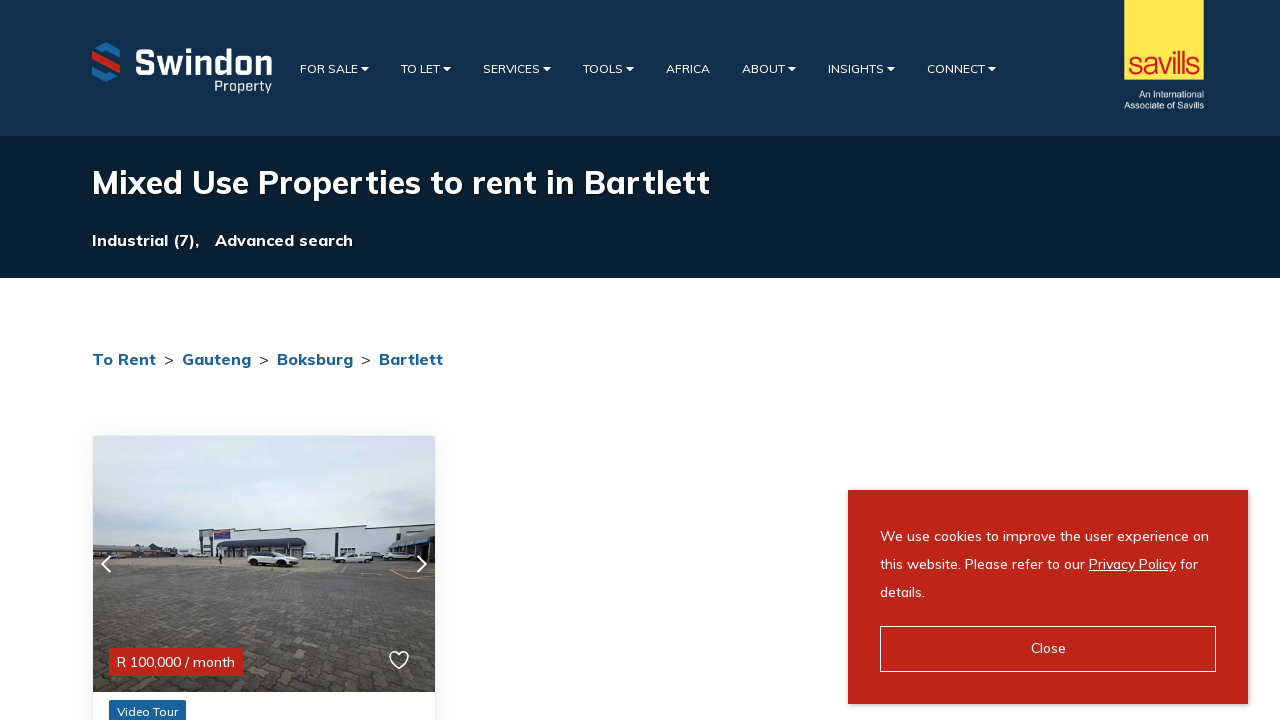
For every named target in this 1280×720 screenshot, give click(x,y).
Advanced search (284, 240)
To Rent (124, 359)
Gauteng (216, 359)
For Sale (334, 68)
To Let (426, 68)
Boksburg (315, 359)
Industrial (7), (145, 240)
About (769, 68)
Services (517, 68)
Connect (961, 68)
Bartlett (411, 359)
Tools (608, 68)
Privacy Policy (1132, 564)
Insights (861, 68)
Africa (688, 68)
